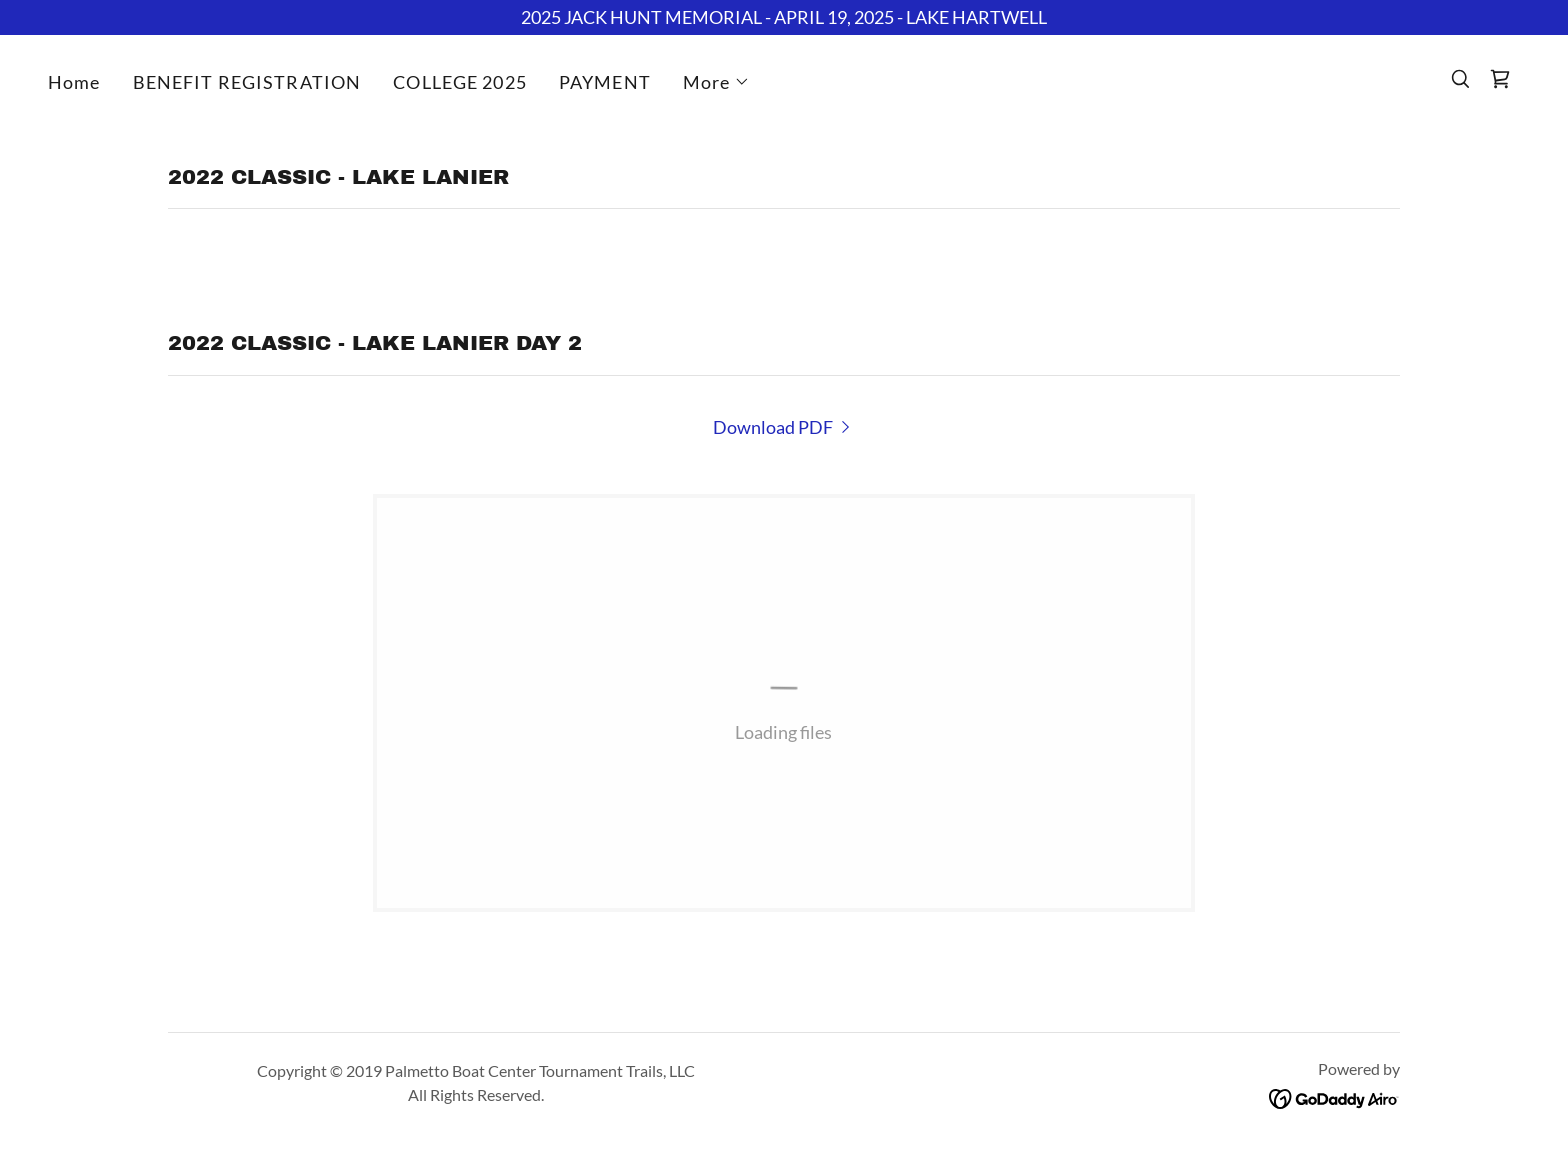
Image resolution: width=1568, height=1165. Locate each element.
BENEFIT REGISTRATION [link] (247, 82)
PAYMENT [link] (605, 82)
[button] (717, 82)
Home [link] (74, 82)
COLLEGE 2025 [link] (460, 82)
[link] (1500, 79)
